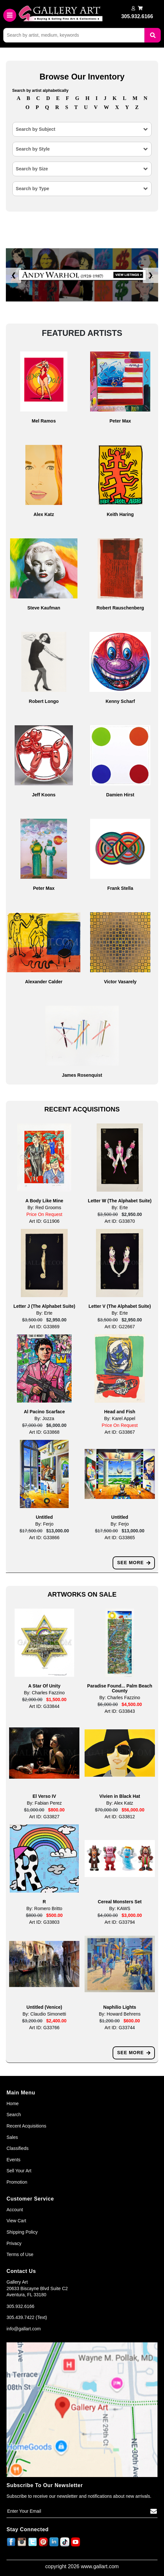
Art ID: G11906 (44, 1221)
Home (13, 2103)
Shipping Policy (22, 2232)
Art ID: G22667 (119, 1326)
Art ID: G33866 (44, 1537)
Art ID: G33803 (44, 1922)
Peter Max (120, 420)
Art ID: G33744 (119, 2027)
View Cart (16, 2220)
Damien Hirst (120, 794)
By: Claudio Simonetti (44, 2014)
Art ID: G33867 (119, 1432)
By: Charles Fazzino (44, 1692)
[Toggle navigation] (9, 15)
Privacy (14, 2243)
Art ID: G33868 (44, 1432)
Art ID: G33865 (119, 1537)
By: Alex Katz (119, 1803)
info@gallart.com (24, 2328)
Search (14, 2114)
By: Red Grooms (44, 1207)
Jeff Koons (43, 794)
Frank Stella (120, 888)
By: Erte (120, 1207)
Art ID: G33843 (119, 1711)
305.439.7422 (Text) (27, 2317)
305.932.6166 (20, 2306)
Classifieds (18, 2148)
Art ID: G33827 (44, 1816)
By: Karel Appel (119, 1418)
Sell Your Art (19, 2170)
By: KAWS (119, 1908)
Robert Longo (44, 701)
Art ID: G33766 (44, 2027)
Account (15, 2209)
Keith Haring (120, 514)
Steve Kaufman (43, 607)
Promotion (17, 2182)
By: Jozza (44, 1418)
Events (13, 2159)
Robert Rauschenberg (120, 607)
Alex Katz (44, 514)
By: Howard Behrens (120, 2014)
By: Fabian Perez (44, 1803)
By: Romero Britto (44, 1908)
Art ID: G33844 (44, 1706)
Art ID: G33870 (119, 1221)
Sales (12, 2137)
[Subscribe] (153, 2511)
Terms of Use (20, 2254)
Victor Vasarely (120, 981)
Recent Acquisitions (26, 2125)
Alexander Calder (43, 981)
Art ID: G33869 (44, 1326)
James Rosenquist (82, 1075)
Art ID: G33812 (119, 1816)
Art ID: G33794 (119, 1922)
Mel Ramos (44, 420)
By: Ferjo (44, 1524)
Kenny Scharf (120, 701)
